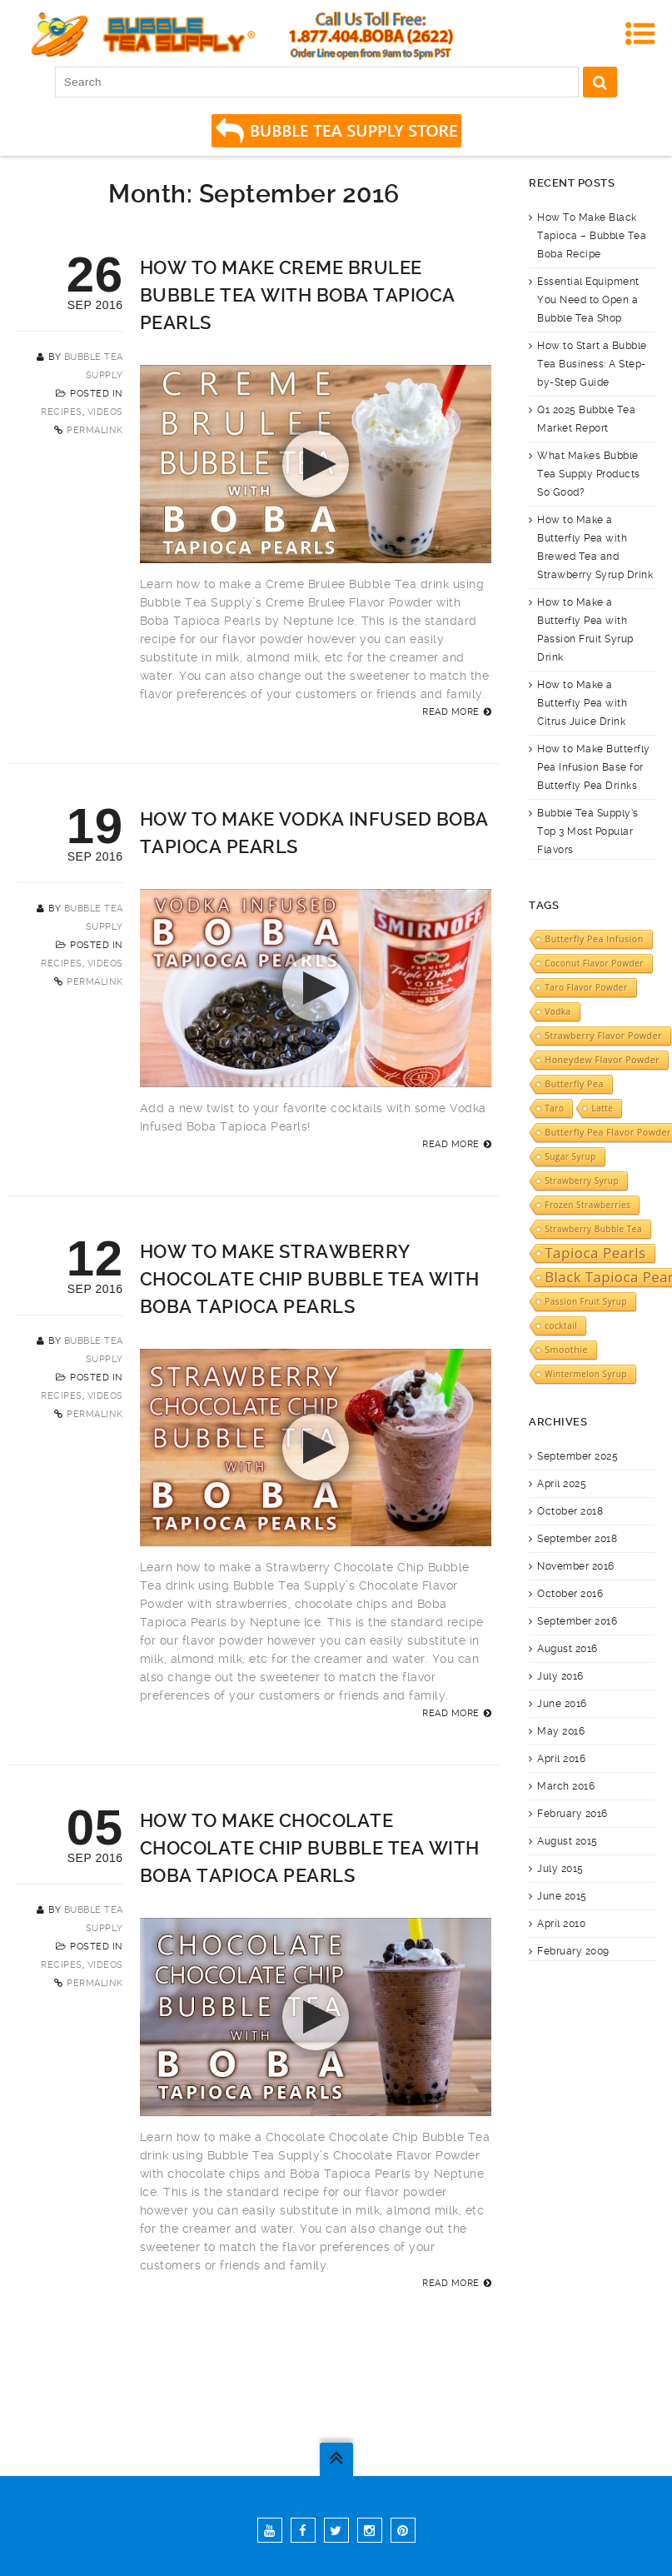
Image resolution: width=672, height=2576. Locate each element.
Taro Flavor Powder (586, 987)
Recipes (61, 412)
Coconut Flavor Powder (594, 963)
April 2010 (561, 1924)
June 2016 (562, 1704)
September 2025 (577, 1456)
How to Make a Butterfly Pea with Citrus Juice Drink (582, 703)
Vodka (557, 1011)
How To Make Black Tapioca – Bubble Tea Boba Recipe (591, 236)
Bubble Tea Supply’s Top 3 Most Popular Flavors (588, 831)
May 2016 (561, 1731)
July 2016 (560, 1676)
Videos (105, 412)
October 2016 (570, 1594)
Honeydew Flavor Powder (602, 1060)
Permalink (95, 430)
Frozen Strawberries (587, 1205)
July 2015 (560, 1869)
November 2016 (576, 1566)
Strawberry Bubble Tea (593, 1229)
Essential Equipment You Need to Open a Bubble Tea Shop (588, 300)
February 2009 (573, 1951)
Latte (602, 1108)
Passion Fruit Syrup (586, 1301)
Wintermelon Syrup (586, 1374)
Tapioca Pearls (595, 1253)
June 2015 (562, 1896)
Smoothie (566, 1349)
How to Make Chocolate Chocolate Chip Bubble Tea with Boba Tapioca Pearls (310, 1848)
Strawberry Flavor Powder (603, 1035)
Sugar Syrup (570, 1156)
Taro (554, 1108)
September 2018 (577, 1539)
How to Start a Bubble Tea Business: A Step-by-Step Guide (592, 364)
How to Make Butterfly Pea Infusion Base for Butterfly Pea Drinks (593, 767)
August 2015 (567, 1841)
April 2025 (561, 1484)
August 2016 (567, 1649)
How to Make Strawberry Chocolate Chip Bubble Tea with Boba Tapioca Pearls (310, 1279)
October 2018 (570, 1511)
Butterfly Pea (574, 1084)
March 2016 (566, 1786)
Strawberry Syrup (582, 1180)
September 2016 (577, 1621)
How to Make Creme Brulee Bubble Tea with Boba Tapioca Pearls (297, 295)
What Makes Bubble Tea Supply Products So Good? (588, 474)
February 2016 (572, 1814)
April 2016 (561, 1759)
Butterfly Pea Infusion (594, 939)
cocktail (561, 1325)
